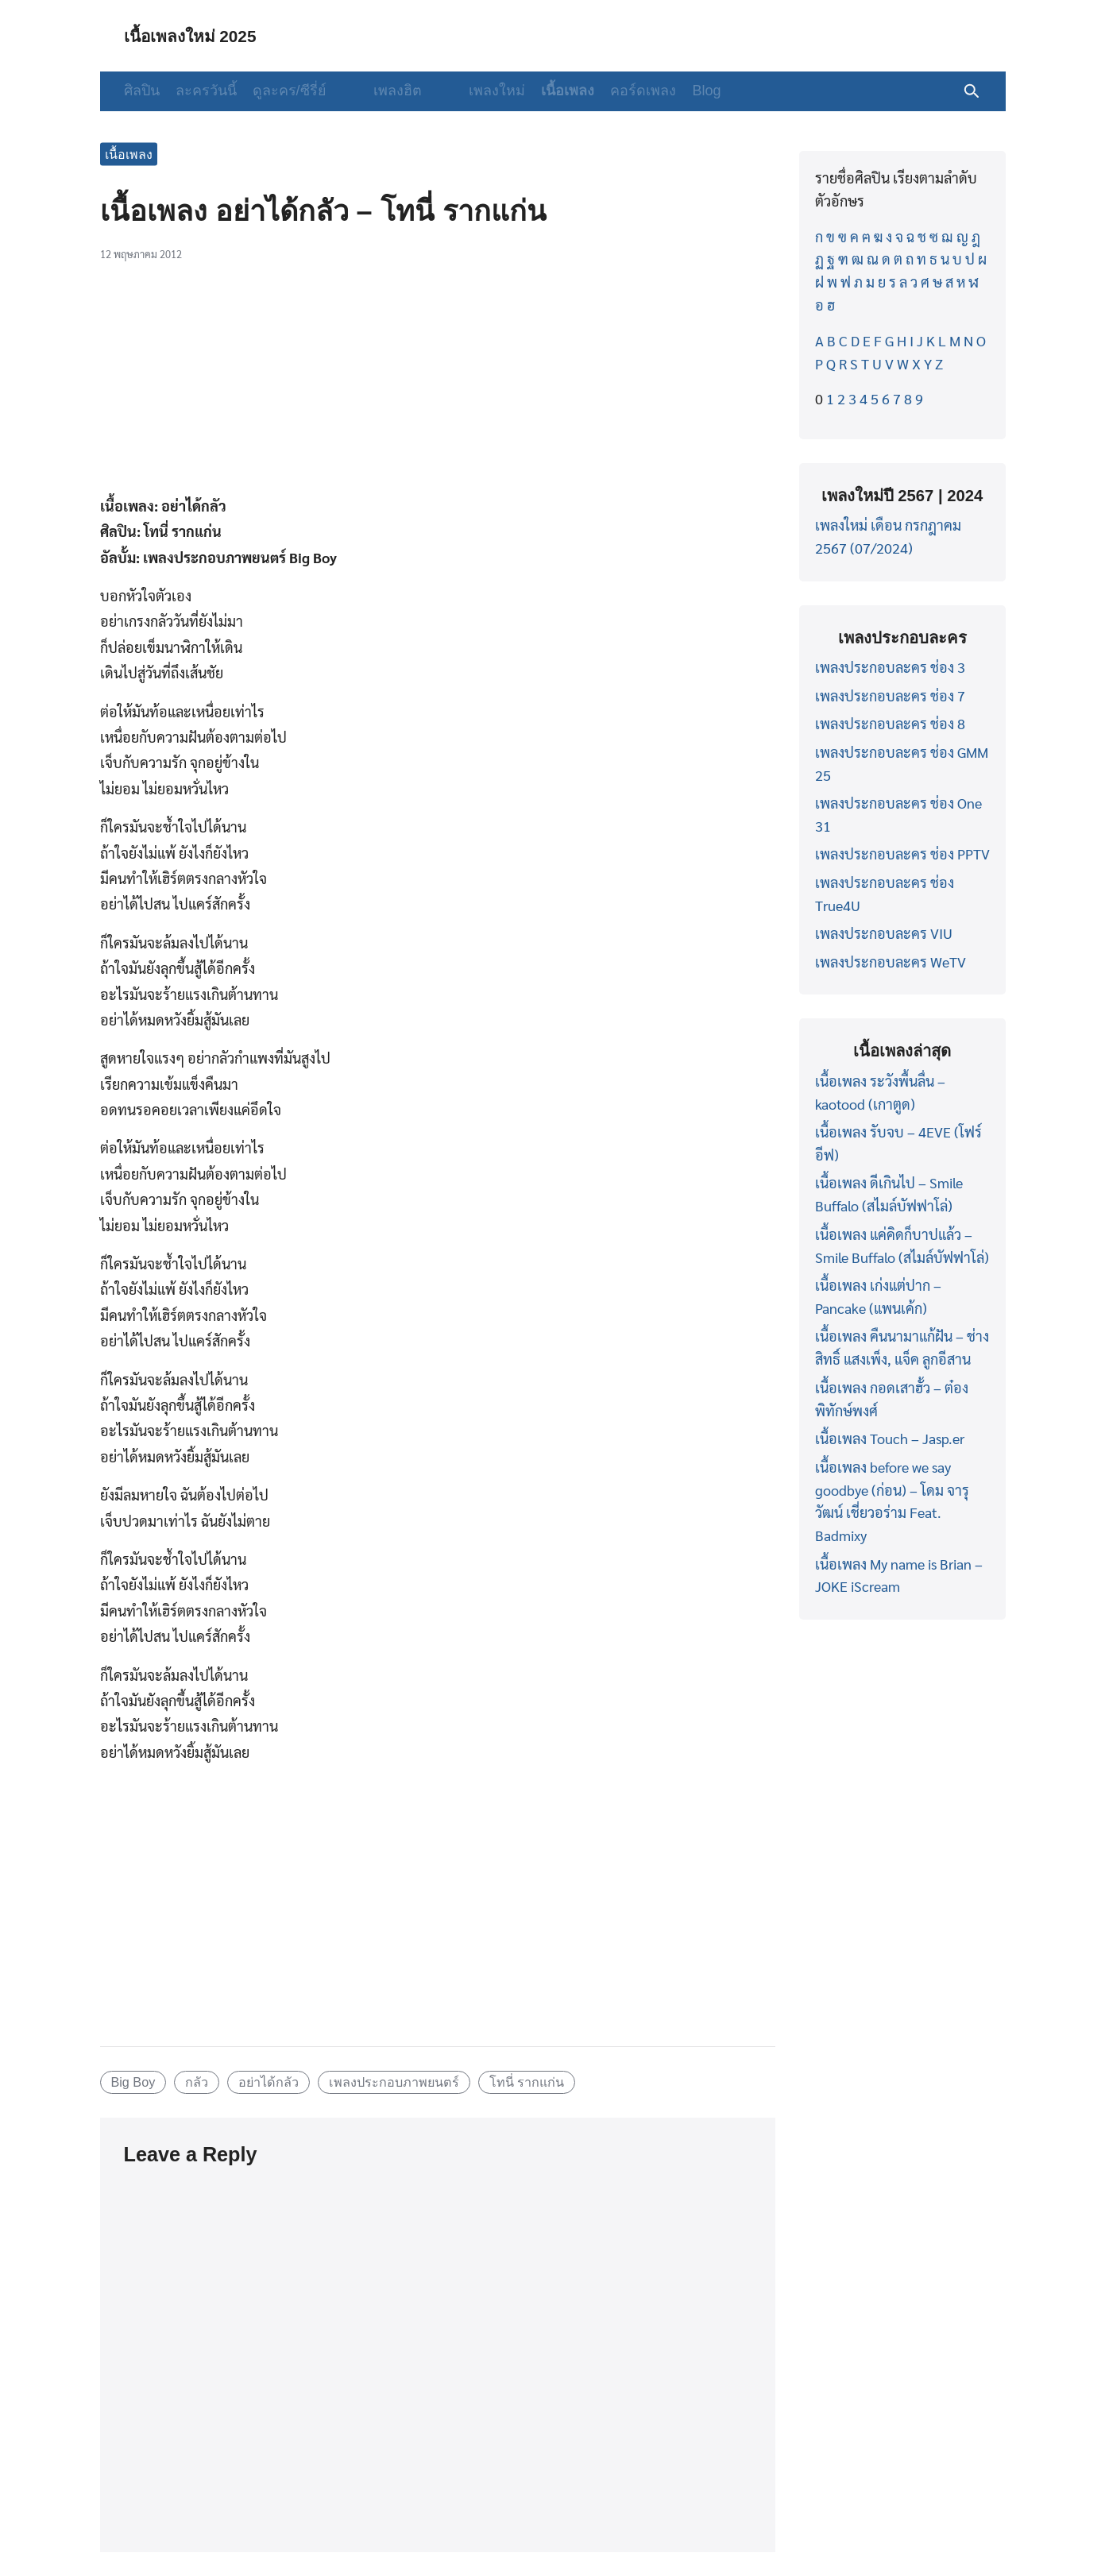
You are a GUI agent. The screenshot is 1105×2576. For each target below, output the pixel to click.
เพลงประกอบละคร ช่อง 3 (890, 667)
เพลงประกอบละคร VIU (883, 933)
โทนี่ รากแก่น (527, 2082)
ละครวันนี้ (206, 90)
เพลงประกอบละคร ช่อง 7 (890, 695)
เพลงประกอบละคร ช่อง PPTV (902, 853)
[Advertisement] (438, 387)
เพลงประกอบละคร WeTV (890, 961)
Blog (676, 90)
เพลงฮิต (382, 90)
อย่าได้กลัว (268, 2082)
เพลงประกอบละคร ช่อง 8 (890, 723)
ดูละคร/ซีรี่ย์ (289, 90)
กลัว (196, 2082)
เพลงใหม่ (467, 90)
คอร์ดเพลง (613, 90)
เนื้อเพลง (537, 90)
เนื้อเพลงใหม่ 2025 (200, 35)
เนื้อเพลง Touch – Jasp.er (889, 1438)
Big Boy (132, 2082)
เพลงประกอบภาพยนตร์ (394, 2082)
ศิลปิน (142, 90)
